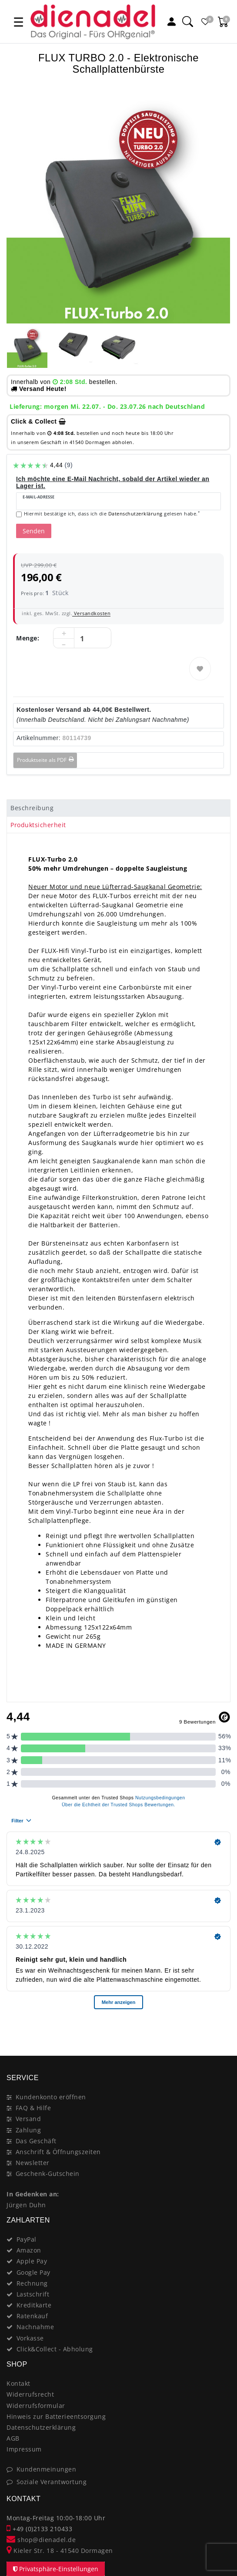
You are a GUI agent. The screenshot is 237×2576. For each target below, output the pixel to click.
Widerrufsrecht (30, 2394)
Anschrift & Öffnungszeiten (58, 2152)
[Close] (220, 2025)
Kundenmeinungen (47, 2469)
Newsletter (33, 2162)
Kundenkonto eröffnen (51, 2097)
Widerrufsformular (36, 2405)
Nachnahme (35, 2327)
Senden (34, 531)
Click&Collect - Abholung (55, 2349)
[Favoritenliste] (205, 21)
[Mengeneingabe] (82, 638)
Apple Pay (32, 2261)
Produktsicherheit (38, 825)
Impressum (24, 2449)
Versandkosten (91, 613)
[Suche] (187, 21)
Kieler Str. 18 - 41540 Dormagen (60, 2550)
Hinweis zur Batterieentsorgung (56, 2416)
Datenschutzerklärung (41, 2427)
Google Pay (33, 2272)
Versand (28, 2119)
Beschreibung (31, 808)
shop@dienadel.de (41, 2540)
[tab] (118, 808)
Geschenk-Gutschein (48, 2173)
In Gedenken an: (33, 2194)
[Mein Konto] (171, 21)
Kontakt (18, 2383)
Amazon (29, 2250)
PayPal (27, 2239)
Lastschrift (33, 2294)
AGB (13, 2438)
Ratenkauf (32, 2316)
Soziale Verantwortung (52, 2482)
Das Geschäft (36, 2141)
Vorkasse (30, 2338)
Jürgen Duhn (26, 2205)
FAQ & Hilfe (33, 2108)
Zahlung (28, 2130)
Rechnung (32, 2283)
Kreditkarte (34, 2305)
